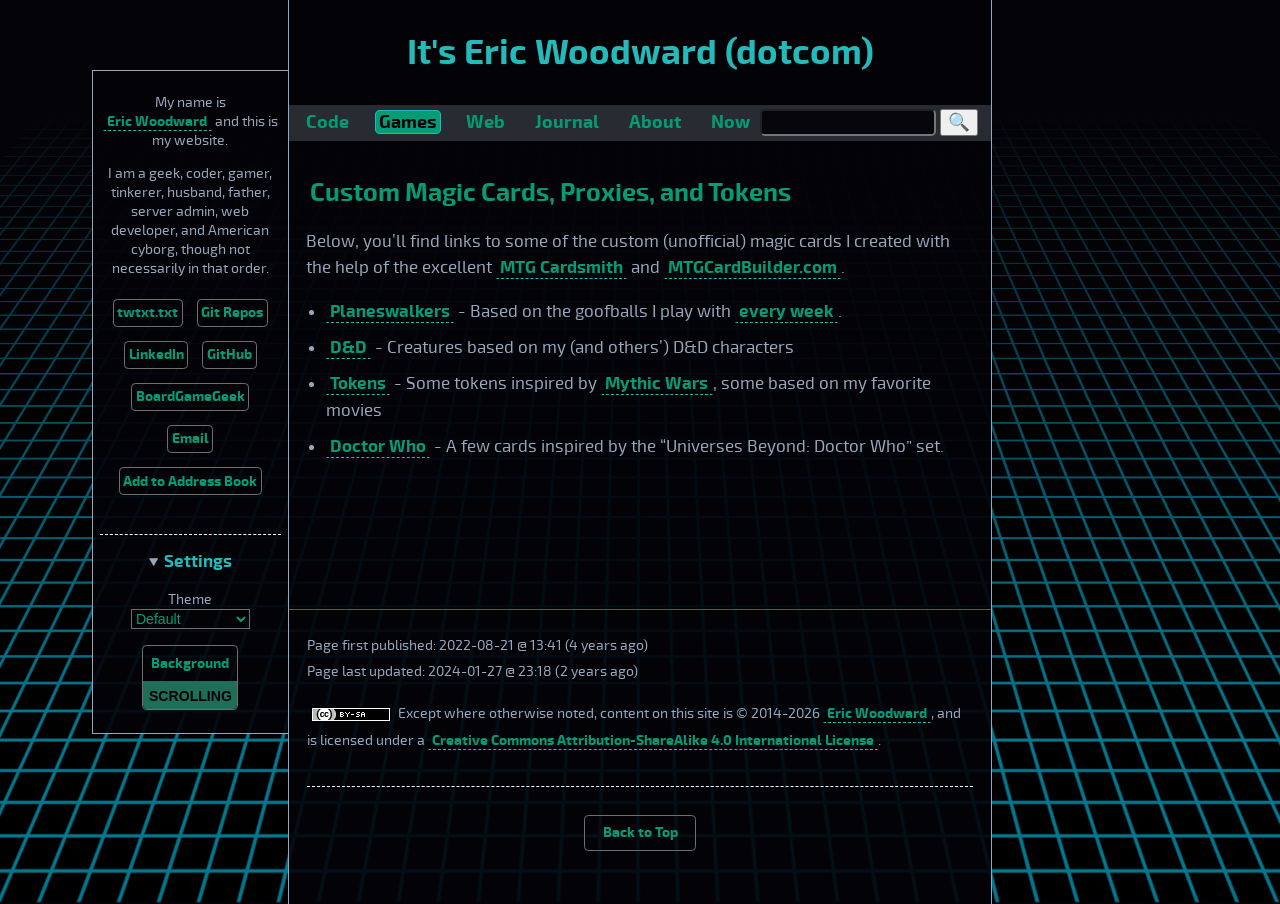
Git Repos (232, 312)
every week (786, 311)
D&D (348, 347)
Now (730, 122)
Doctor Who (378, 446)
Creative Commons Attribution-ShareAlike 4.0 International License (653, 740)
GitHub (229, 354)
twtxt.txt (147, 312)
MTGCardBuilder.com (752, 267)
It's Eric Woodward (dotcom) (640, 53)
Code (327, 122)
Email (190, 438)
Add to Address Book (190, 481)
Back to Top (640, 832)
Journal (567, 122)
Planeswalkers (390, 311)
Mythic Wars (656, 383)
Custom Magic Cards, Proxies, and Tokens (550, 193)
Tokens (358, 383)
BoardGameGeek (190, 396)
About (655, 122)
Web (485, 122)
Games (407, 122)
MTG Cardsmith (561, 267)
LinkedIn (156, 354)
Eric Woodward (157, 121)
